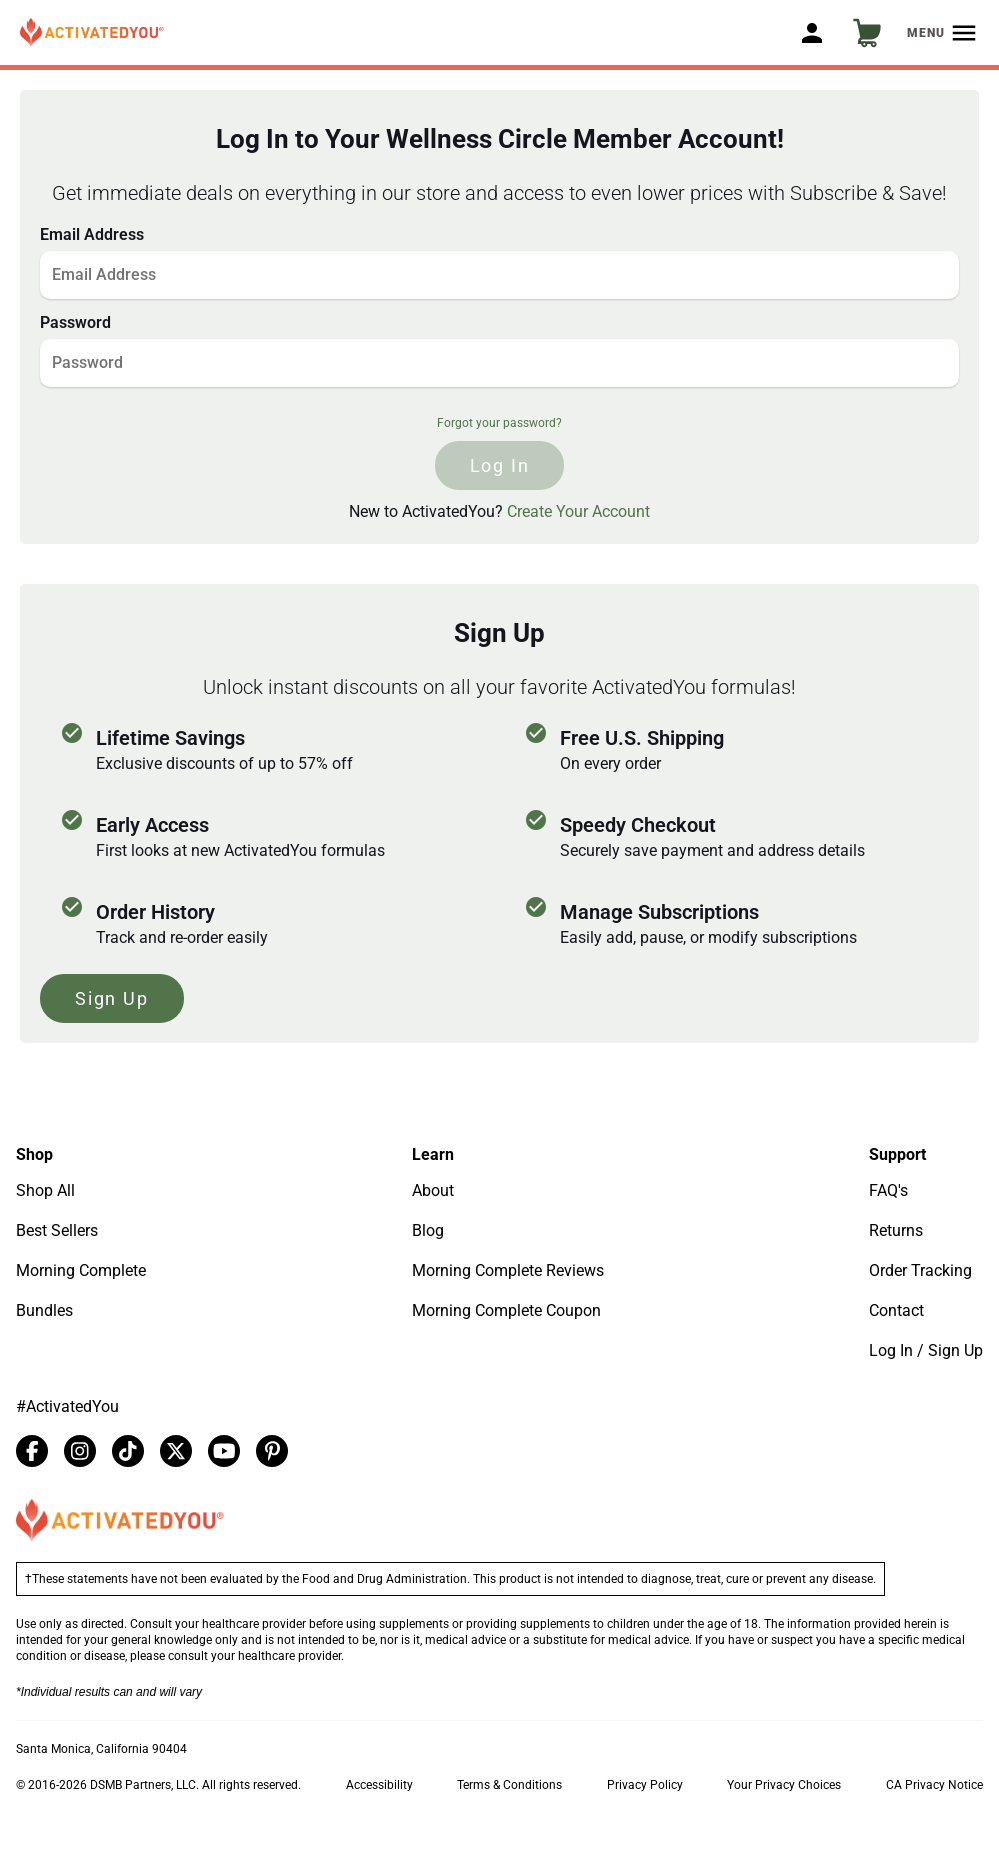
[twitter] (176, 1451)
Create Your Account (578, 511)
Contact (896, 1310)
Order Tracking (920, 1270)
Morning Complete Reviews (508, 1270)
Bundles (44, 1310)
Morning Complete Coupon (506, 1310)
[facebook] (32, 1451)
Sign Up (112, 998)
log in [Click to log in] (500, 465)
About (433, 1190)
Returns (896, 1230)
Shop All (45, 1190)
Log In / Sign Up (926, 1350)
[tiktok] (128, 1451)
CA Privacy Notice (934, 1785)
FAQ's (888, 1190)
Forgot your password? (499, 423)
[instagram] (80, 1451)
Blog (428, 1230)
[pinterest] (272, 1451)
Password (75, 322)
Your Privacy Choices (784, 1785)
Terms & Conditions (509, 1785)
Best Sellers (57, 1230)
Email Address (92, 234)
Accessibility (379, 1785)
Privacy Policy (645, 1785)
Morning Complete (81, 1270)
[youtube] (224, 1451)
